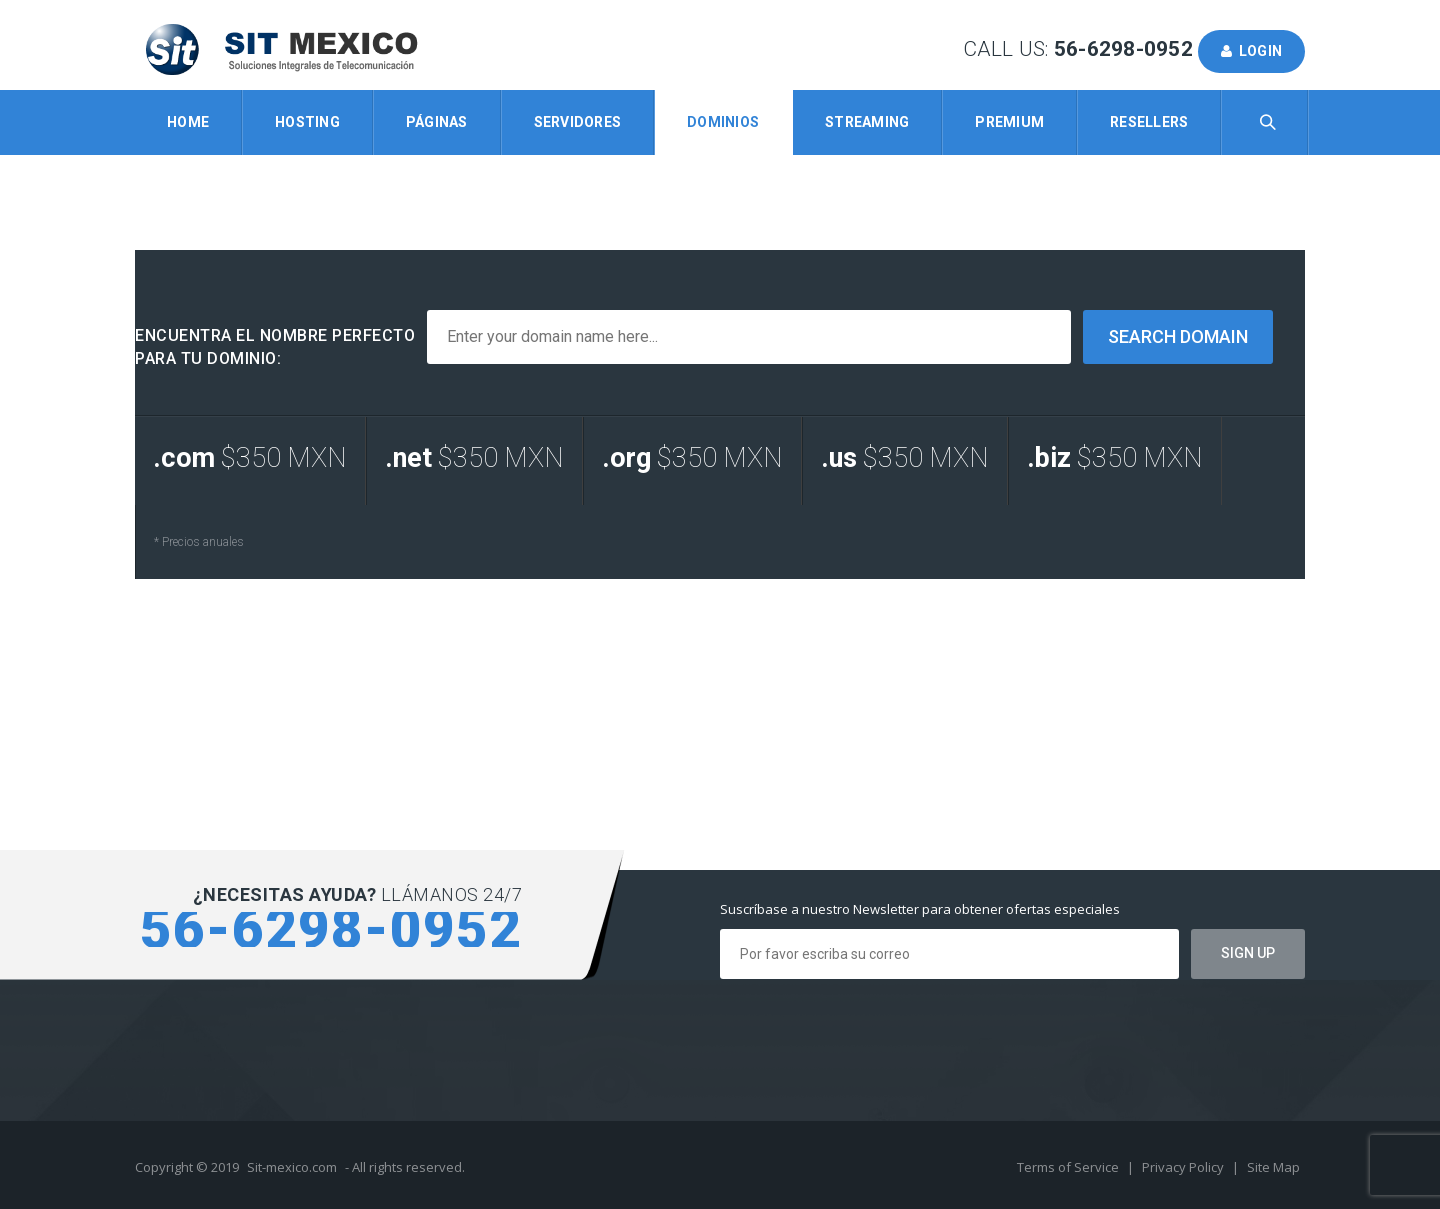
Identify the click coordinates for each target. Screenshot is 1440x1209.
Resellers (1149, 122)
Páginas (437, 122)
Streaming (867, 122)
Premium (1009, 122)
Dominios (723, 122)
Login (1251, 51)
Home (188, 122)
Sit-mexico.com (292, 1167)
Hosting (307, 122)
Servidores (578, 122)
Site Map (1273, 1167)
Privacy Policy (1184, 1167)
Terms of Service (1069, 1167)
